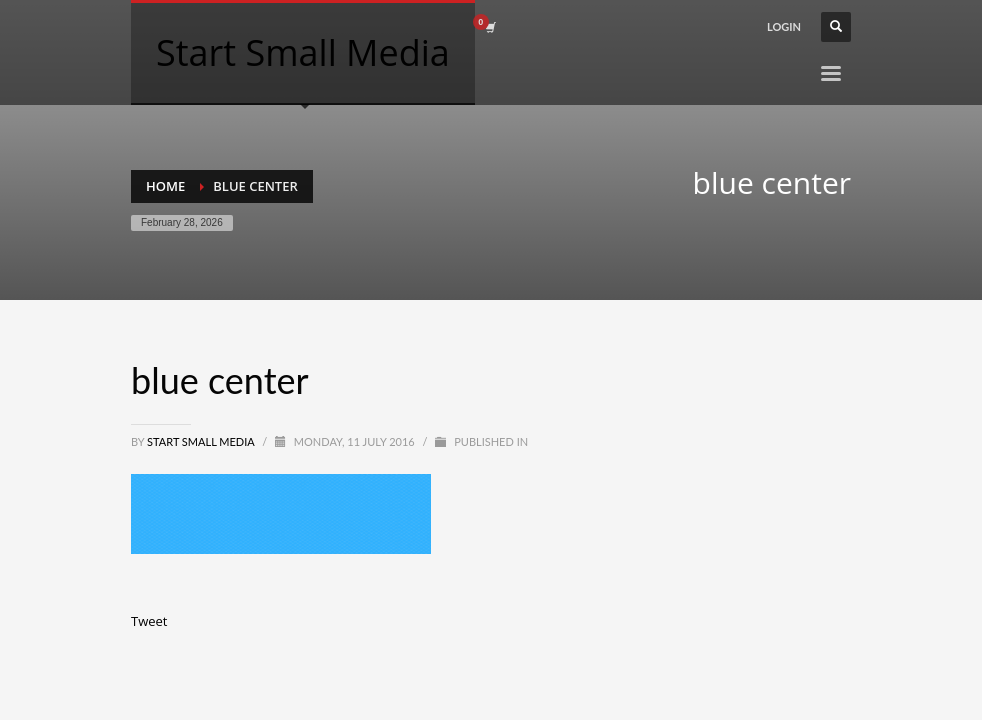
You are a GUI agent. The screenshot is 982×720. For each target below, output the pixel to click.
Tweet (149, 621)
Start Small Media (202, 441)
